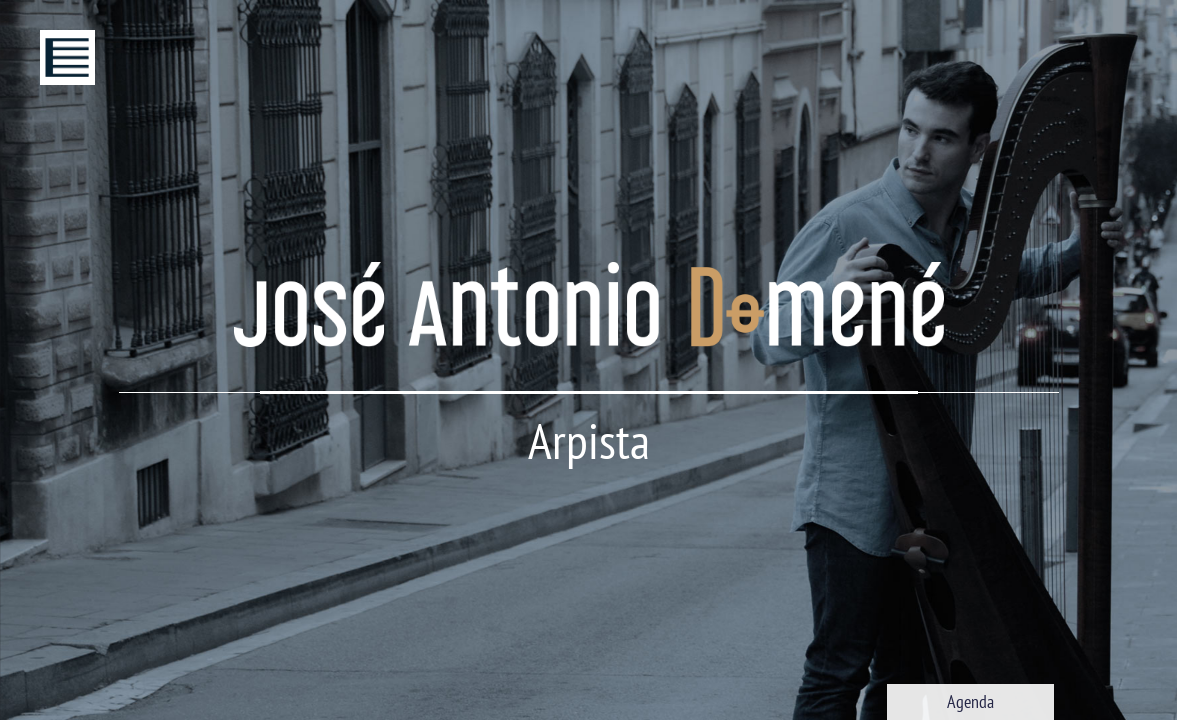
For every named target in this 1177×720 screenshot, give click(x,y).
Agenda (970, 701)
